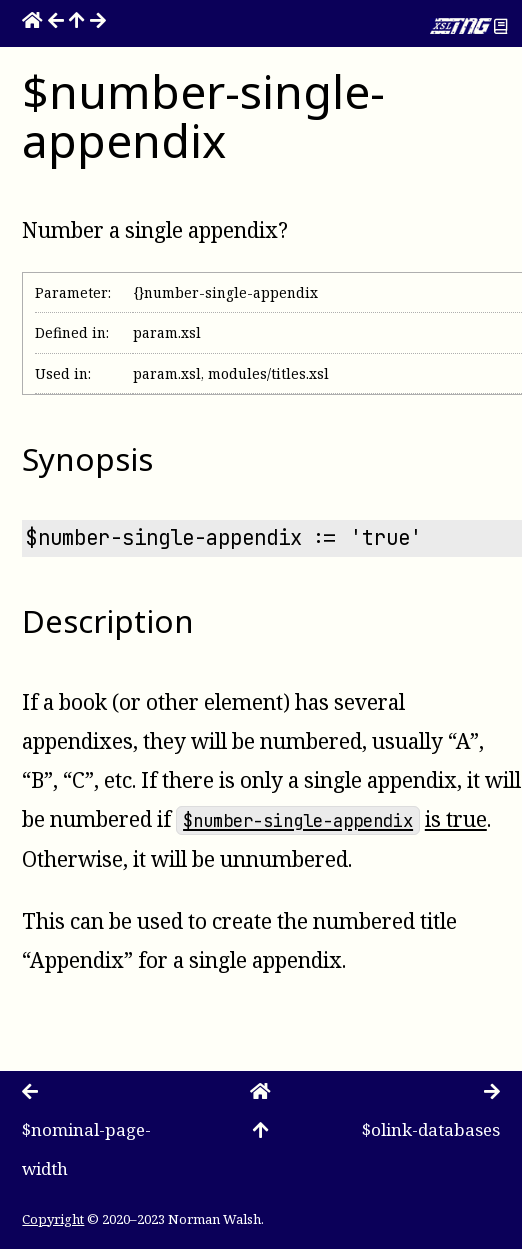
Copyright (53, 1219)
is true (456, 819)
